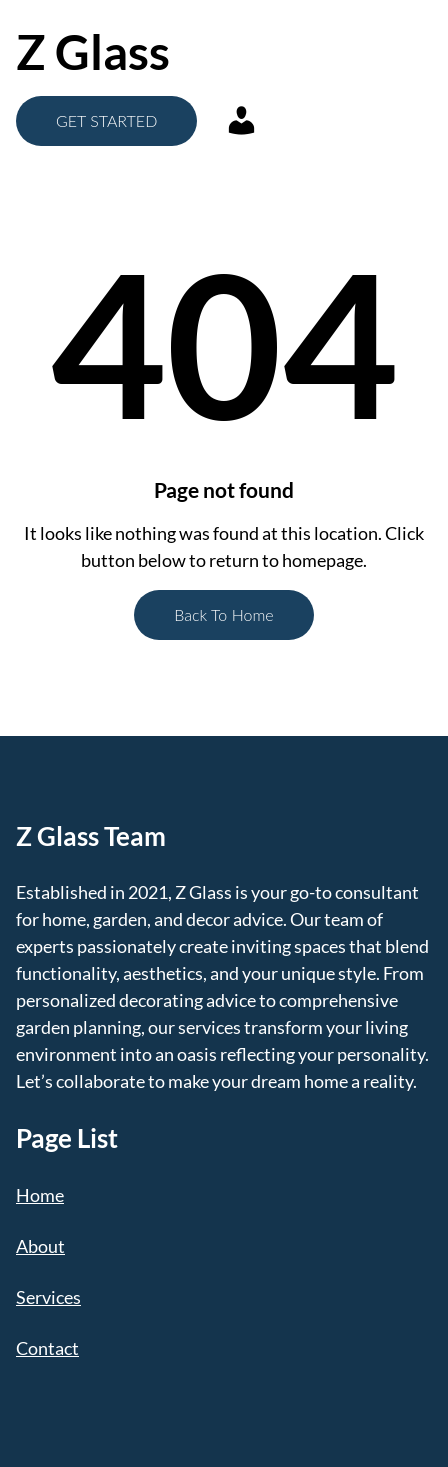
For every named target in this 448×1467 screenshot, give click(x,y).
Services (48, 1297)
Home (40, 1195)
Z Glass (93, 51)
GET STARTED (106, 120)
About (40, 1246)
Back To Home (223, 614)
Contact (47, 1348)
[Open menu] (330, 52)
